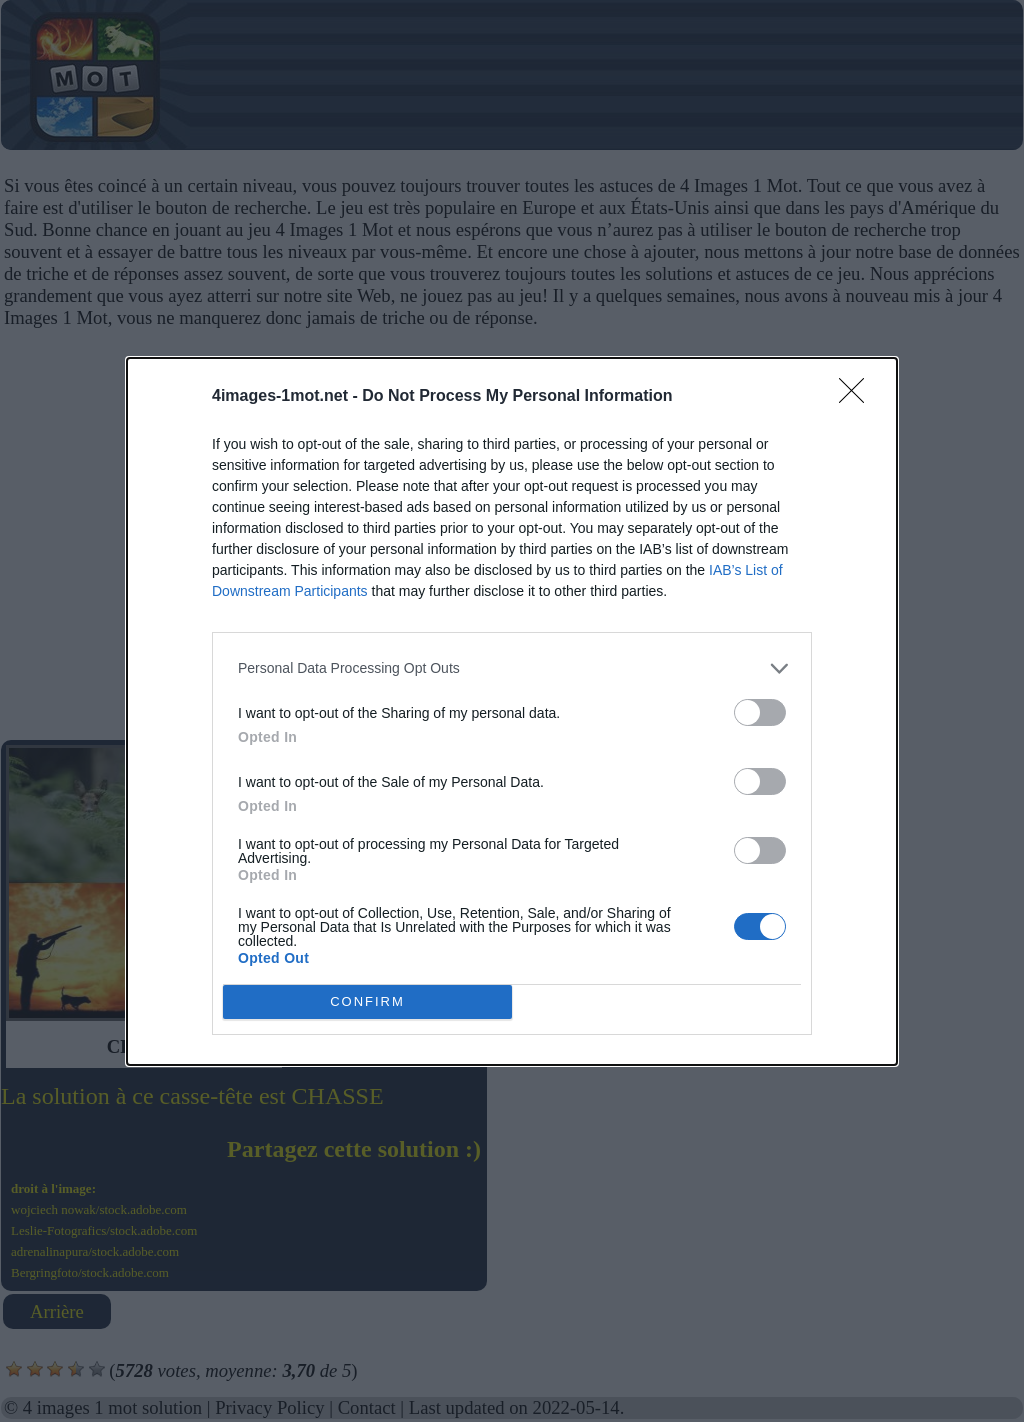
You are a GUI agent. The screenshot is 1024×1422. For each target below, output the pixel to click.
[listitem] (512, 668)
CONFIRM (367, 1001)
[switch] (760, 712)
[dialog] (512, 711)
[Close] (858, 397)
